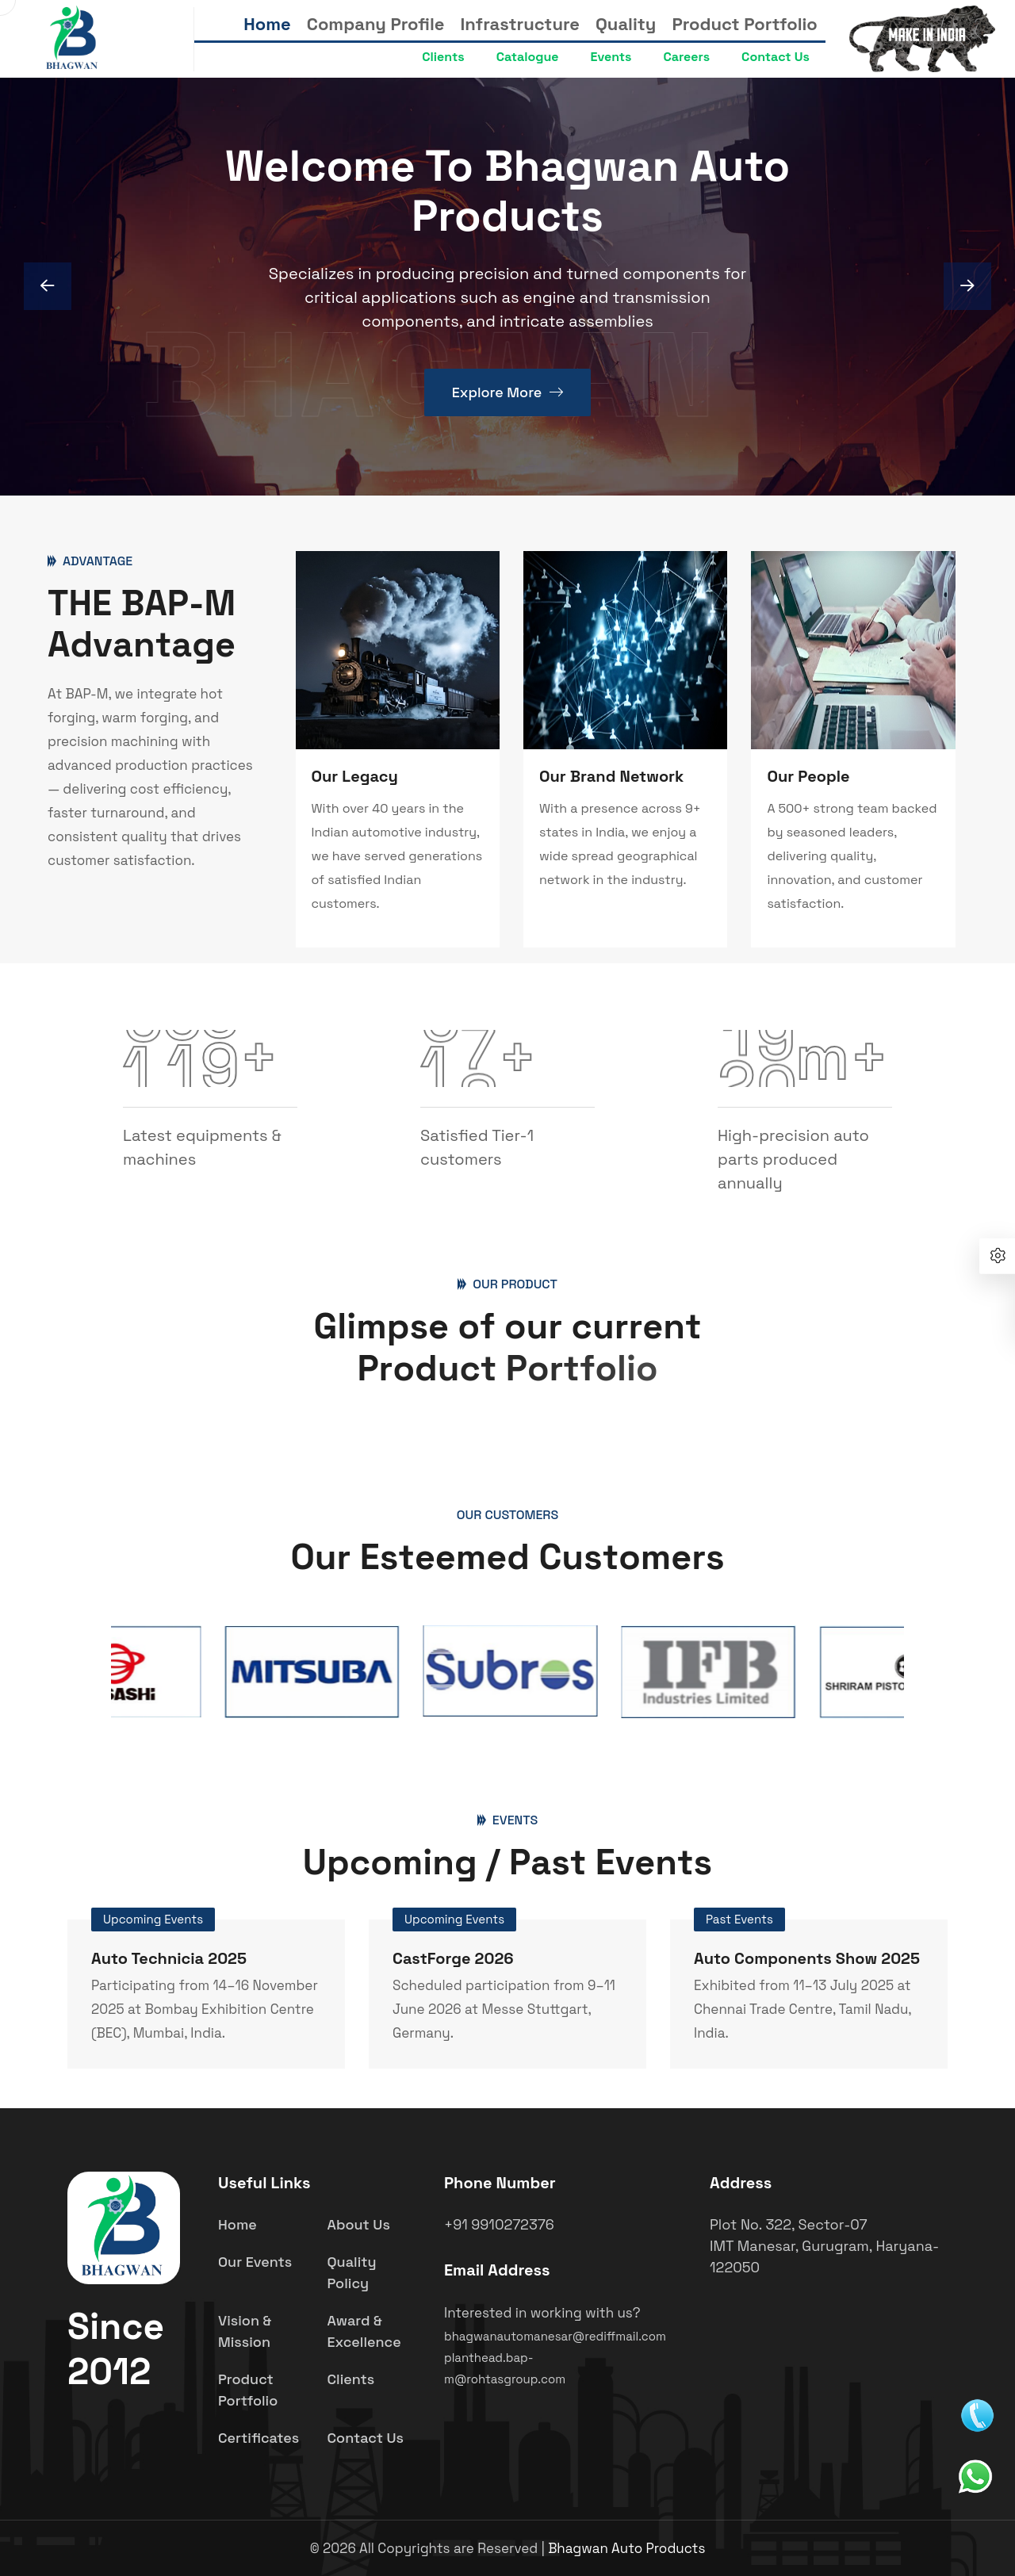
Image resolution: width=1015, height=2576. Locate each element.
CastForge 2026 (453, 1958)
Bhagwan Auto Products (626, 2548)
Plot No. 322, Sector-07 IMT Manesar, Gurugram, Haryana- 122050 (824, 2245)
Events (611, 56)
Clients (443, 56)
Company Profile (376, 24)
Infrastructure (520, 24)
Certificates (258, 2438)
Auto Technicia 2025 (169, 1958)
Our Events (255, 2262)
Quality (626, 24)
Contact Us (775, 56)
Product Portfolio (744, 24)
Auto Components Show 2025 (807, 1958)
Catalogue (527, 56)
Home (266, 24)
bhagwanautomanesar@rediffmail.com (555, 2336)
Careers (686, 56)
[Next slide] (47, 286)
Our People (808, 776)
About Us (358, 2224)
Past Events (739, 1919)
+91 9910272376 (499, 2224)
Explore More (508, 396)
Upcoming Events (153, 1919)
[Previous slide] (967, 286)
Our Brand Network (611, 776)
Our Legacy (355, 776)
